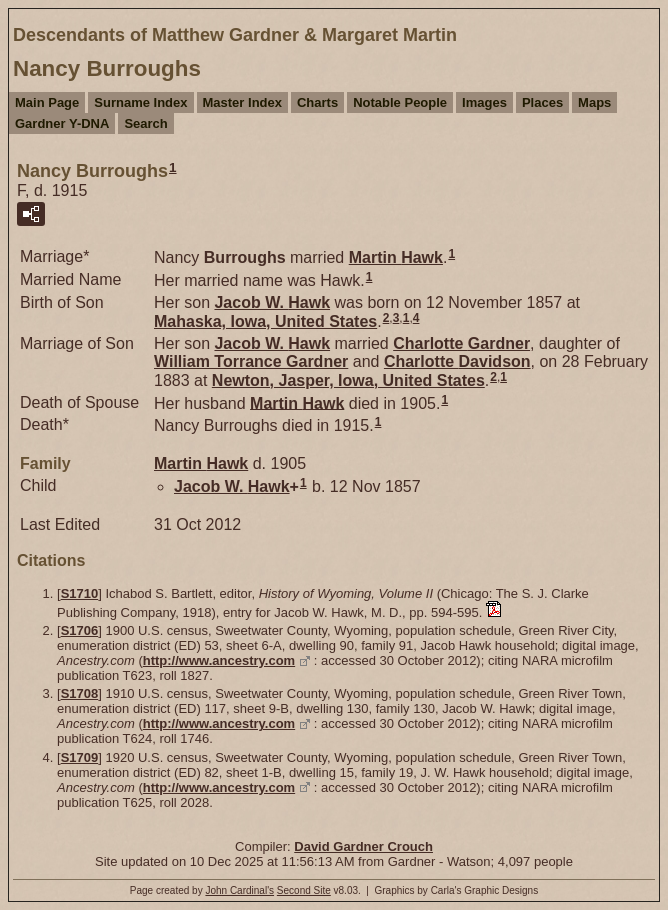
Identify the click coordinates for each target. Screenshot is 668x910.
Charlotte (461, 343)
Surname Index (140, 102)
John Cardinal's (239, 890)
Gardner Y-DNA (62, 123)
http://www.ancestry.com (219, 660)
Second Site (304, 890)
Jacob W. (272, 302)
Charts (317, 102)
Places (542, 102)
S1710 (80, 593)
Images (484, 102)
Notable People (400, 102)
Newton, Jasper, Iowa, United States (348, 380)
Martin (396, 257)
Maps (594, 102)
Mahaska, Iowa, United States (265, 321)
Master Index (242, 102)
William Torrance (251, 361)
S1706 (80, 630)
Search (145, 123)
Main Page (47, 102)
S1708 (80, 693)
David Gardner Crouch (363, 846)
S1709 (80, 757)
